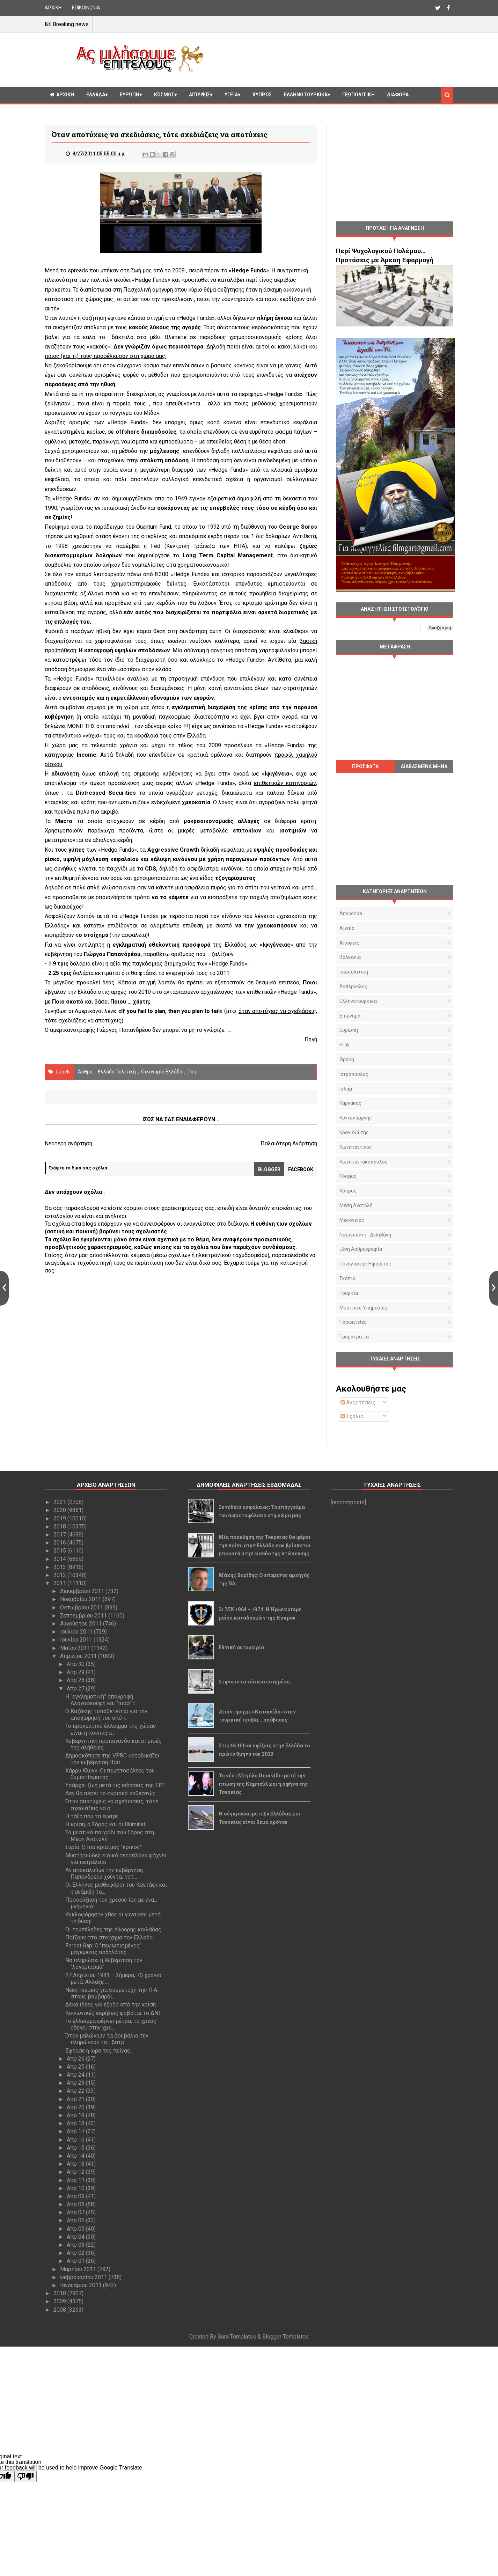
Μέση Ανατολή (356, 1205)
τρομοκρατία (354, 1337)
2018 (60, 1526)
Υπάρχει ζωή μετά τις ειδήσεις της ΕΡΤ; (116, 1785)
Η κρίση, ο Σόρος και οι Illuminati (106, 1824)
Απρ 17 (76, 2131)
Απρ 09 (76, 2196)
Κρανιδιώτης (354, 1132)
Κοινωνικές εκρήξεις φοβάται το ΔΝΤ (113, 2013)
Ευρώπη (129, 94)
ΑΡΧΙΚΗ (53, 7)
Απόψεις (199, 94)
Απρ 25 (76, 2066)
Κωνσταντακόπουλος (363, 1162)
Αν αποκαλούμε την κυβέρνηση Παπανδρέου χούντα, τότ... (104, 1873)
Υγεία (231, 94)
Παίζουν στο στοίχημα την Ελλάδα (109, 1937)
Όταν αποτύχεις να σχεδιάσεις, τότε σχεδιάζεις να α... (111, 1804)
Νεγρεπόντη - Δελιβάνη (365, 1235)
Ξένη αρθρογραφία (360, 1249)
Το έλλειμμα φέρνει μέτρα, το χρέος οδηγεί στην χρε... (110, 2024)
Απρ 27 (76, 1688)
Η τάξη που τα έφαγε (91, 1816)
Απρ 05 (76, 2228)
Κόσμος (164, 94)
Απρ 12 (76, 2171)
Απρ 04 (76, 2236)
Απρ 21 (76, 2099)
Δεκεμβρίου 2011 (82, 1591)
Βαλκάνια (350, 957)
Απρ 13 (76, 2163)
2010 (60, 2293)
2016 (60, 1542)
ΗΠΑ (344, 1045)
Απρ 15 (76, 2147)
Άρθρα (85, 1071)
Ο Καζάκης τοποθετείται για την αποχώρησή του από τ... (106, 1714)
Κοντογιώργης (355, 1118)
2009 (60, 2301)
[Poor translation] (25, 2476)
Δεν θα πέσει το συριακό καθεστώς (110, 1793)
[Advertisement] (331, 58)
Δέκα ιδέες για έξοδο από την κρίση (110, 2004)
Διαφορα (398, 94)
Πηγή (311, 1039)
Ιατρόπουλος (353, 1074)
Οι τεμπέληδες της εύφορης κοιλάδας (113, 1929)
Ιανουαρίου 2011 (81, 2285)
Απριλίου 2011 (79, 1656)
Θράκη (346, 1059)
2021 (60, 1502)
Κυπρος (262, 94)
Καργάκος (350, 1103)
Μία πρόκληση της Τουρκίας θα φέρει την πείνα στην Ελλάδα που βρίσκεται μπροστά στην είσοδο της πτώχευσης (264, 1545)
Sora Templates (237, 2336)
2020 (60, 1510)
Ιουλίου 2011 (77, 1631)
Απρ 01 (76, 2261)
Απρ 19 (76, 2115)
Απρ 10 (76, 2188)
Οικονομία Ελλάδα (161, 1071)
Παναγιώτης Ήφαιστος (365, 1264)
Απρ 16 (76, 2139)
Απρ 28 (76, 1680)
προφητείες (353, 1322)
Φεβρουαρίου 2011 (84, 2277)
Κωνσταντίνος (355, 1147)
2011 (60, 1583)
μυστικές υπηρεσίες (363, 1308)
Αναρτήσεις (358, 1402)
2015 (60, 1550)
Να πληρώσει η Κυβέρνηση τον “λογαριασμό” (103, 1963)
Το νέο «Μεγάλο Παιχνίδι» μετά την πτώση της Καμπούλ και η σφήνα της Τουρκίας (263, 1784)
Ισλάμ (345, 1089)
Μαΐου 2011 (75, 1648)
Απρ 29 (76, 1672)
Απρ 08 (76, 2204)
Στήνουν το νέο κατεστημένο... (256, 1681)
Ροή (192, 1071)
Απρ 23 (76, 2082)
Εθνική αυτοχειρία (241, 1647)
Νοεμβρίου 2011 (81, 1599)
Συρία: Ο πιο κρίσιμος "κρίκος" (103, 1847)
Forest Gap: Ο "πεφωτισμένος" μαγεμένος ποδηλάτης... (103, 1948)
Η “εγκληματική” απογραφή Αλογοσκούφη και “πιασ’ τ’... (102, 1700)
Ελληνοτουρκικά (306, 94)
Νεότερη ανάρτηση (68, 1143)
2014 (60, 1559)
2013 (60, 1567)
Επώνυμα (349, 1016)
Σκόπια (347, 1278)
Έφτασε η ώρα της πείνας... (99, 2050)
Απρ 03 (76, 2244)
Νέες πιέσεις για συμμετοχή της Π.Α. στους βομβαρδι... (111, 1993)
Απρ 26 (76, 2058)
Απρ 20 (76, 2107)
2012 (60, 1575)
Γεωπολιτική (358, 94)
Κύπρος (348, 1191)
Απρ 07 (76, 2212)
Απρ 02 (76, 2253)
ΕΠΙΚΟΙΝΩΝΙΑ (86, 7)
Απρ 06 (76, 2220)
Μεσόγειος (351, 1220)
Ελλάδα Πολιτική (117, 1071)
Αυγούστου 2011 (81, 1623)
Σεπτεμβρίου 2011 (84, 1615)
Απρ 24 (76, 2074)
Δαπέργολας (353, 986)
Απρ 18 (76, 2123)
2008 (60, 2309)
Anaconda (350, 913)
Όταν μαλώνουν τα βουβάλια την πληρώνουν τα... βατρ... (106, 2039)
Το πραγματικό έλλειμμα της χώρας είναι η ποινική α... (110, 1729)
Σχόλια (352, 1416)
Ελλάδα (95, 94)
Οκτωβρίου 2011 (82, 1607)
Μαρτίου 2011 (78, 2269)
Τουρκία (348, 1293)
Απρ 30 (76, 1664)
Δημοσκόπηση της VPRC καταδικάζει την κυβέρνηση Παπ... (112, 1759)
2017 (60, 1534)
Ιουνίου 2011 (77, 1639)
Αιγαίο (346, 928)
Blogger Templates (285, 2336)
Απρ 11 (76, 2180)
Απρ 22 (76, 2090)
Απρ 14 (76, 2155)
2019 (60, 1518)
